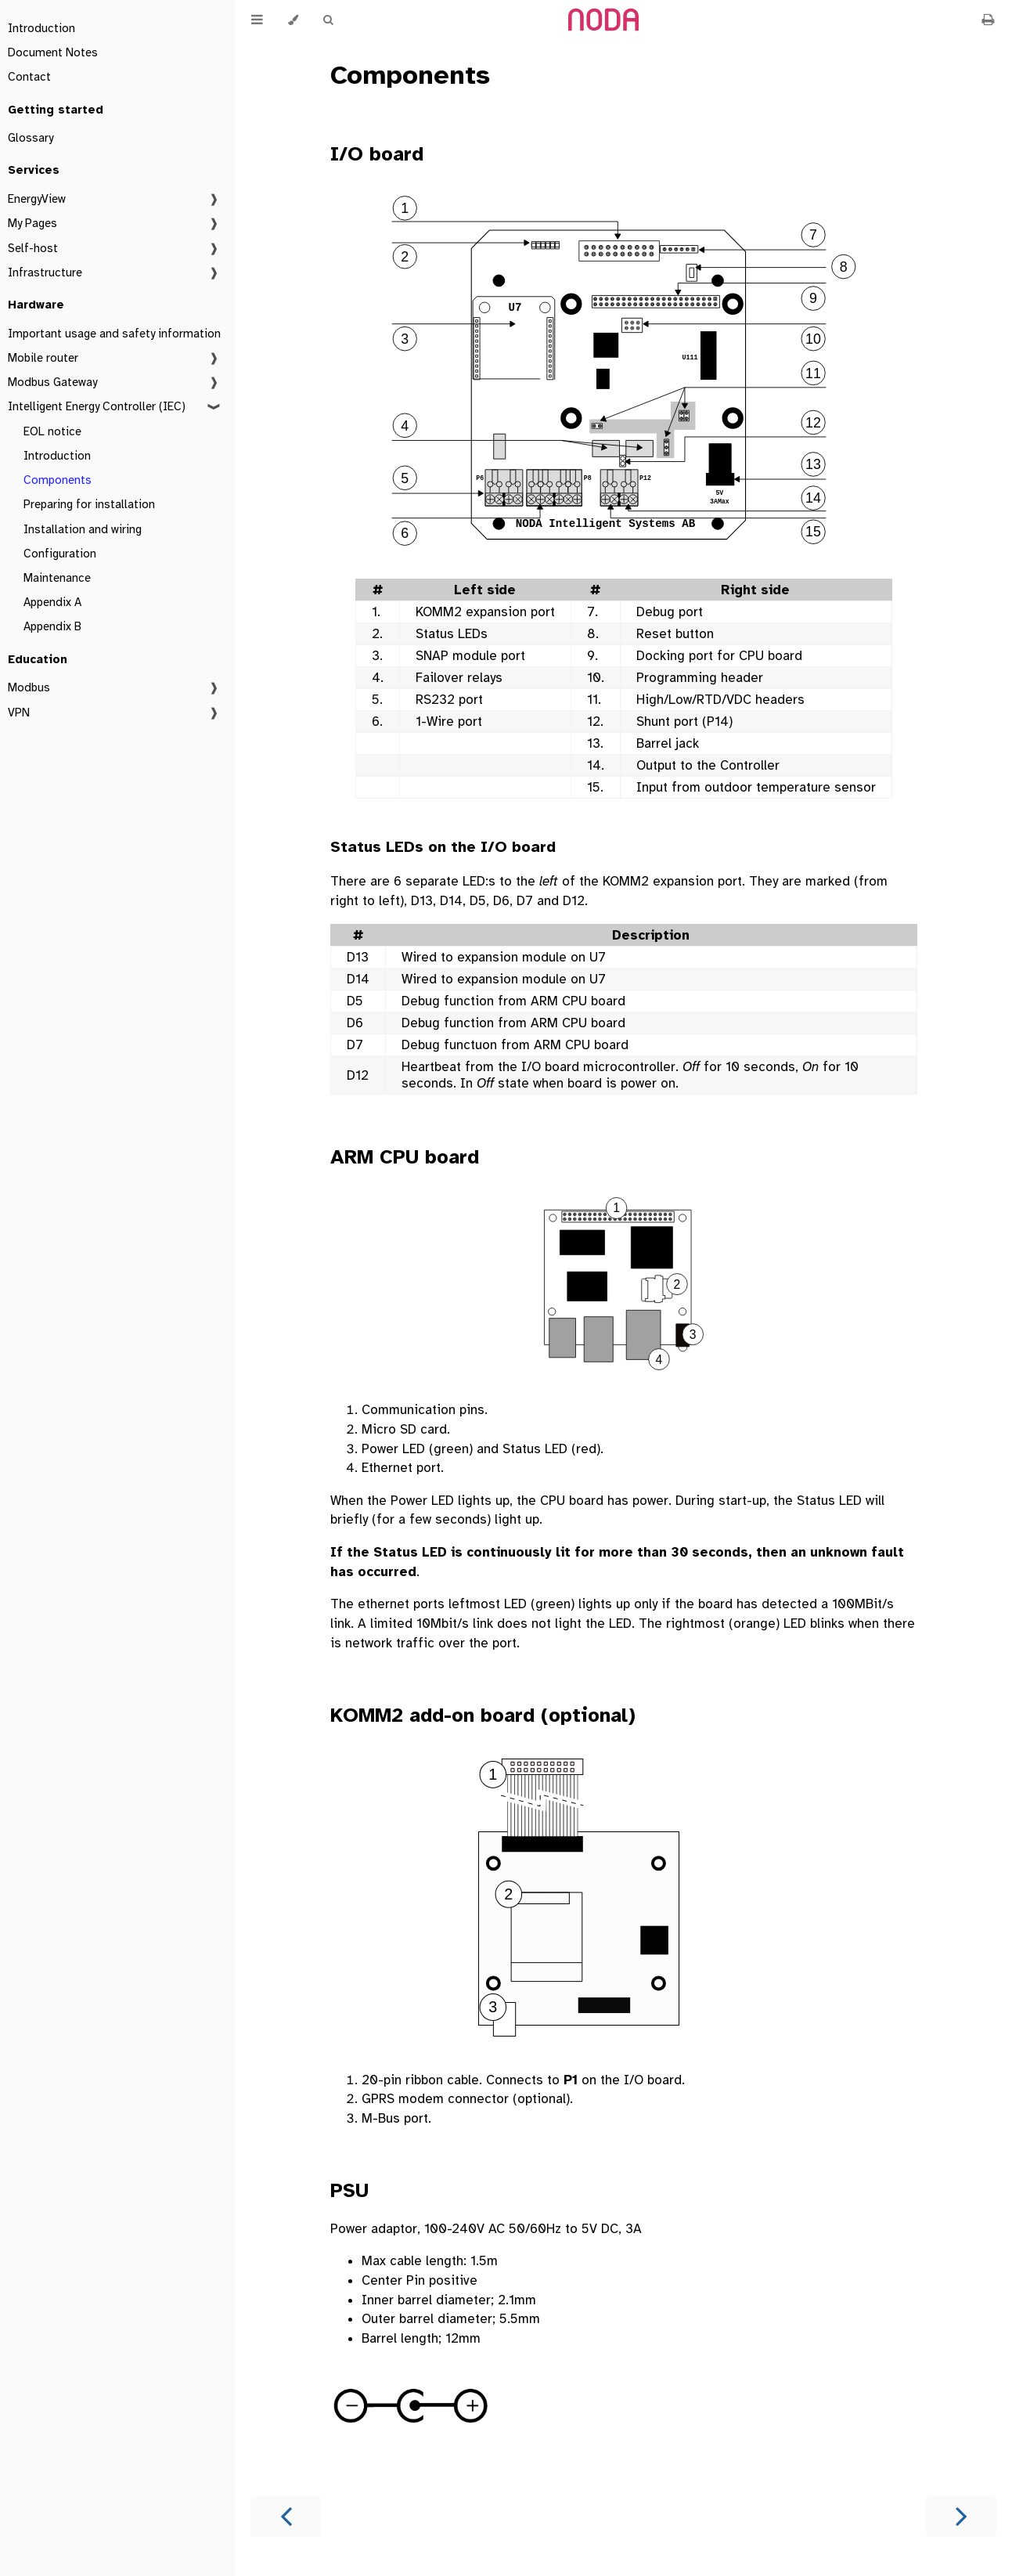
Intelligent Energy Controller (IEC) (96, 406)
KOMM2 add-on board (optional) (483, 1715)
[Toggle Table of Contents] (257, 20)
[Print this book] (987, 20)
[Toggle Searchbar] (328, 20)
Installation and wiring (82, 529)
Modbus (29, 687)
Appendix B (52, 626)
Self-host (33, 248)
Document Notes (53, 52)
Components (57, 480)
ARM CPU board (404, 1157)
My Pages (32, 223)
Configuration (59, 554)
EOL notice (52, 431)
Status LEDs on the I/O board (443, 847)
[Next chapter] (961, 2516)
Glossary (30, 138)
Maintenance (57, 578)
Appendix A (52, 602)
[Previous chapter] (285, 2516)
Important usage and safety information (114, 334)
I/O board (376, 154)
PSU (349, 2190)
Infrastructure (45, 272)
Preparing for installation (89, 504)
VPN (19, 712)
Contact (29, 77)
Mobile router (43, 358)
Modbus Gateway (52, 382)
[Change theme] (293, 20)
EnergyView (37, 199)
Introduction (41, 28)
